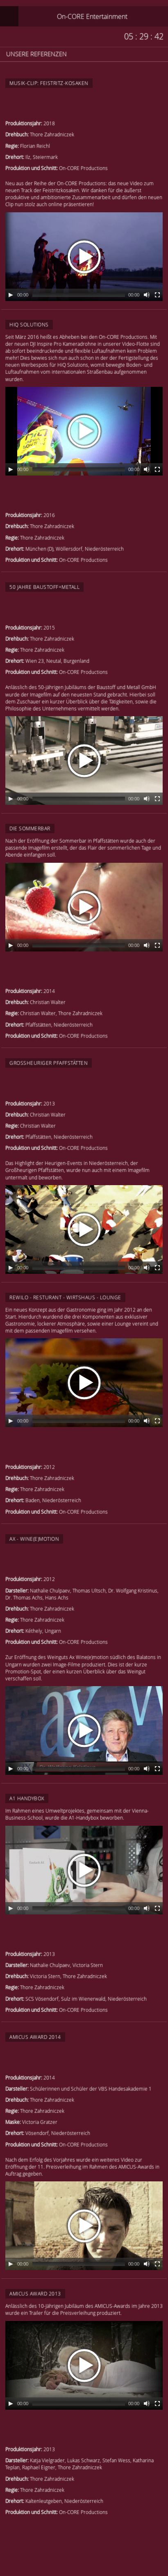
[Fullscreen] (157, 295)
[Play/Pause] (10, 295)
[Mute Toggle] (146, 295)
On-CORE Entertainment (92, 16)
